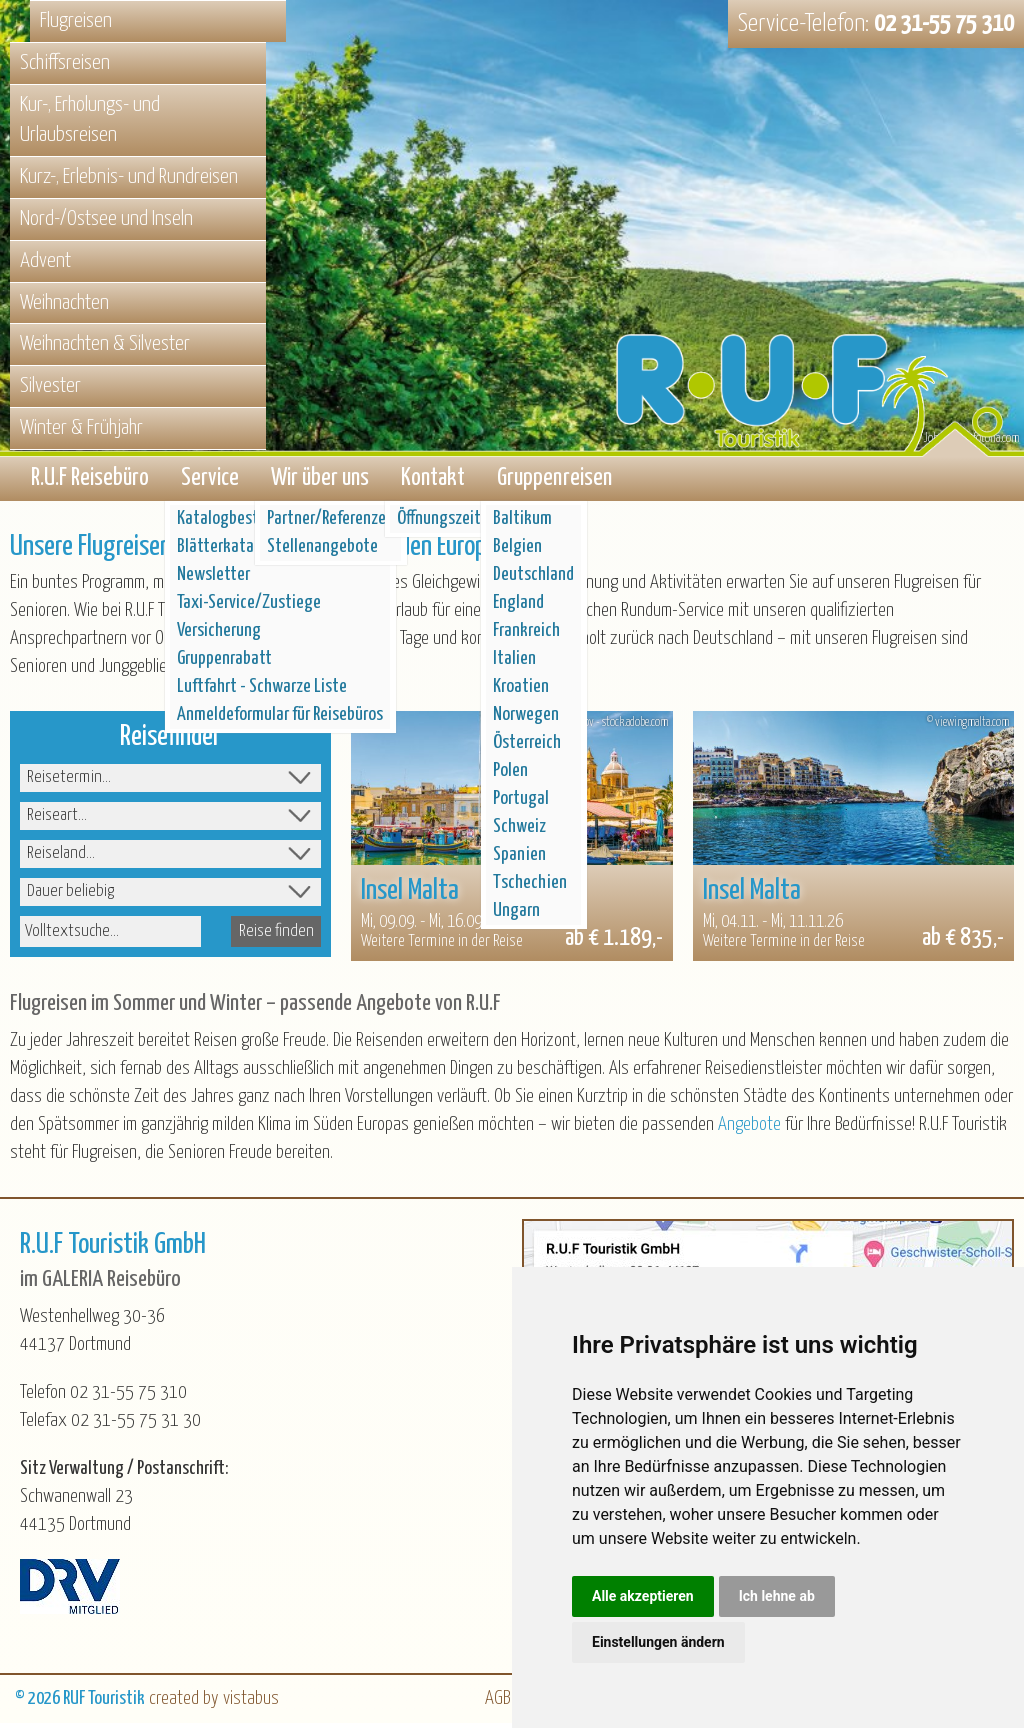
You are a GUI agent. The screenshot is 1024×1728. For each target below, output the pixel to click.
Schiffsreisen (65, 63)
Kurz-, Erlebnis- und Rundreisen (129, 177)
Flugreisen (76, 21)
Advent (45, 261)
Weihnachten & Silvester (105, 344)
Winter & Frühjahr (81, 428)
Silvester (50, 386)
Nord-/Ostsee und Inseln (106, 219)
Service (210, 480)
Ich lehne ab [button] (777, 1596)
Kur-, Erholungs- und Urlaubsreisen (90, 120)
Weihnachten (64, 303)
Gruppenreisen (554, 480)
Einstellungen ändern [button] (658, 1642)
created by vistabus (214, 1703)
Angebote (749, 1128)
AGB (497, 1703)
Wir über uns (320, 480)
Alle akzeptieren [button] (643, 1596)
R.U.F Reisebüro (90, 480)
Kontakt (433, 480)
